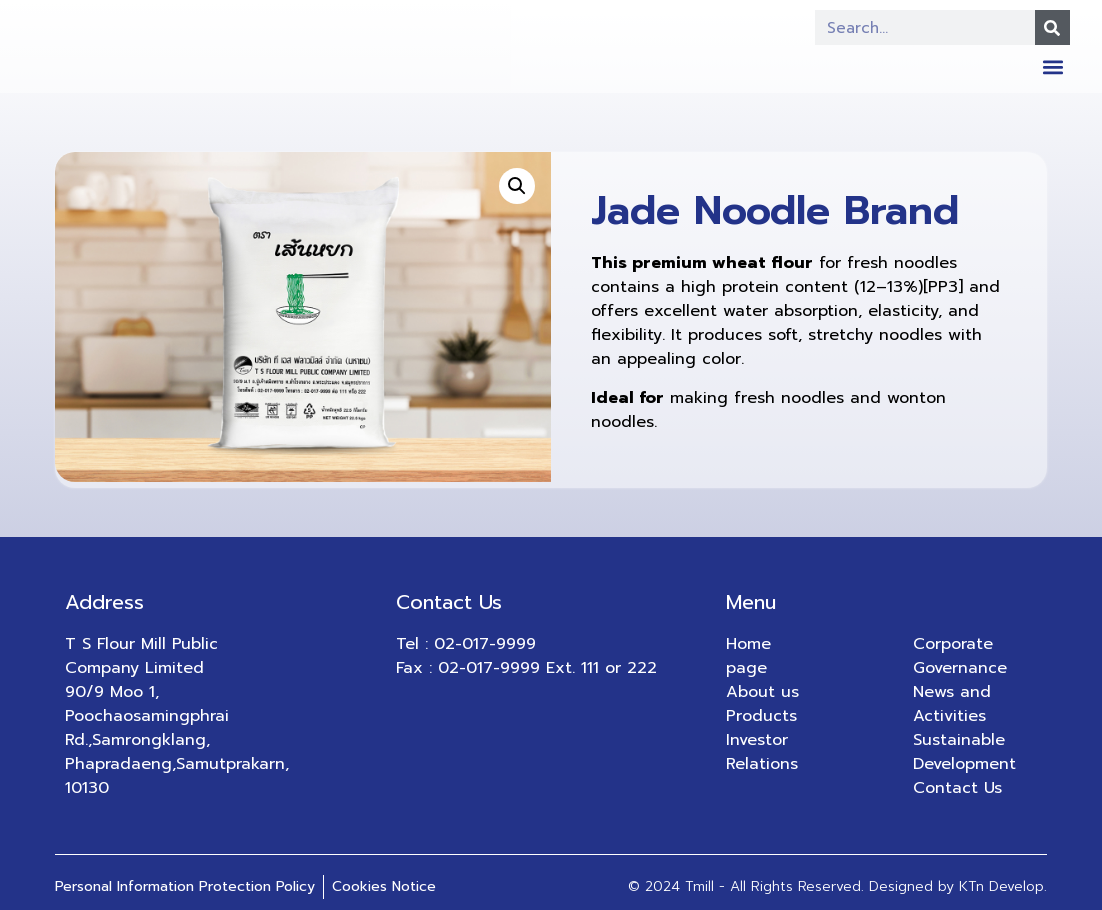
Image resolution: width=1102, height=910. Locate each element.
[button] (1053, 66)
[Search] (1052, 27)
